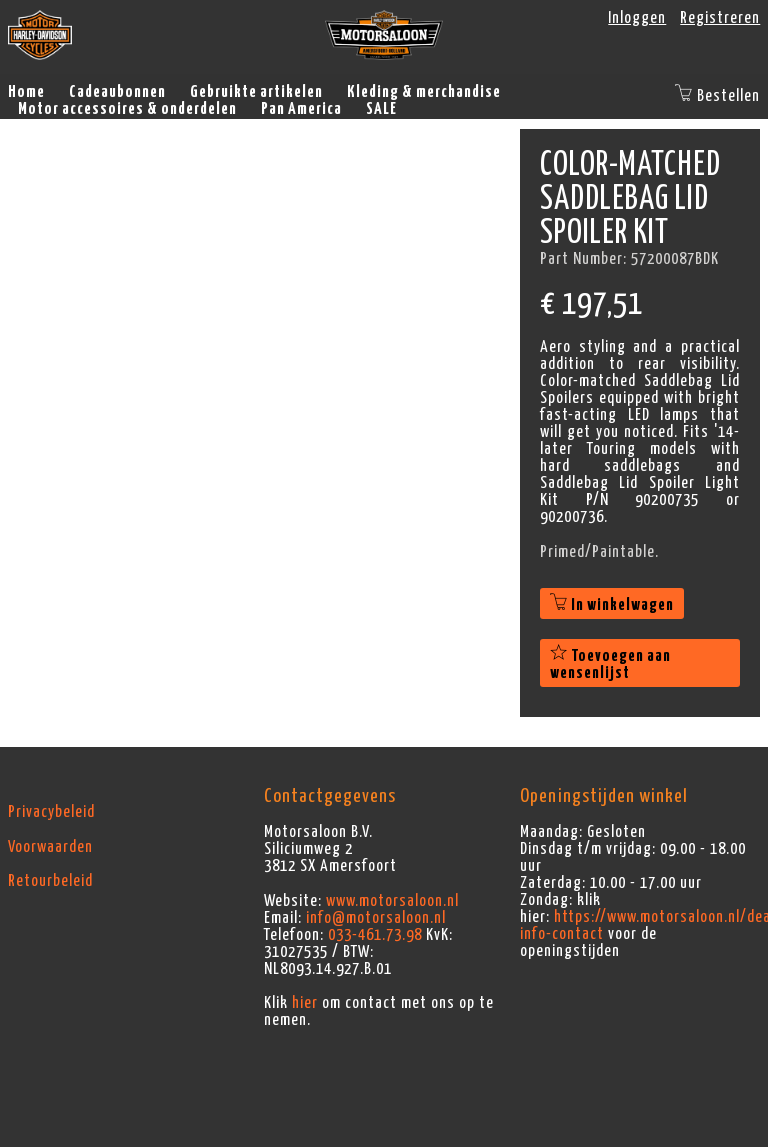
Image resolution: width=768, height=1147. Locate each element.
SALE (381, 109)
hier (305, 1003)
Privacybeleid (51, 812)
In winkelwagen (612, 605)
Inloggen (637, 18)
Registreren (720, 18)
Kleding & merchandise (424, 92)
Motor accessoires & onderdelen (127, 109)
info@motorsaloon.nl (376, 918)
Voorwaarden (50, 847)
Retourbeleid (50, 881)
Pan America (301, 109)
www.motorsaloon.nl (392, 901)
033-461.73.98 (375, 935)
